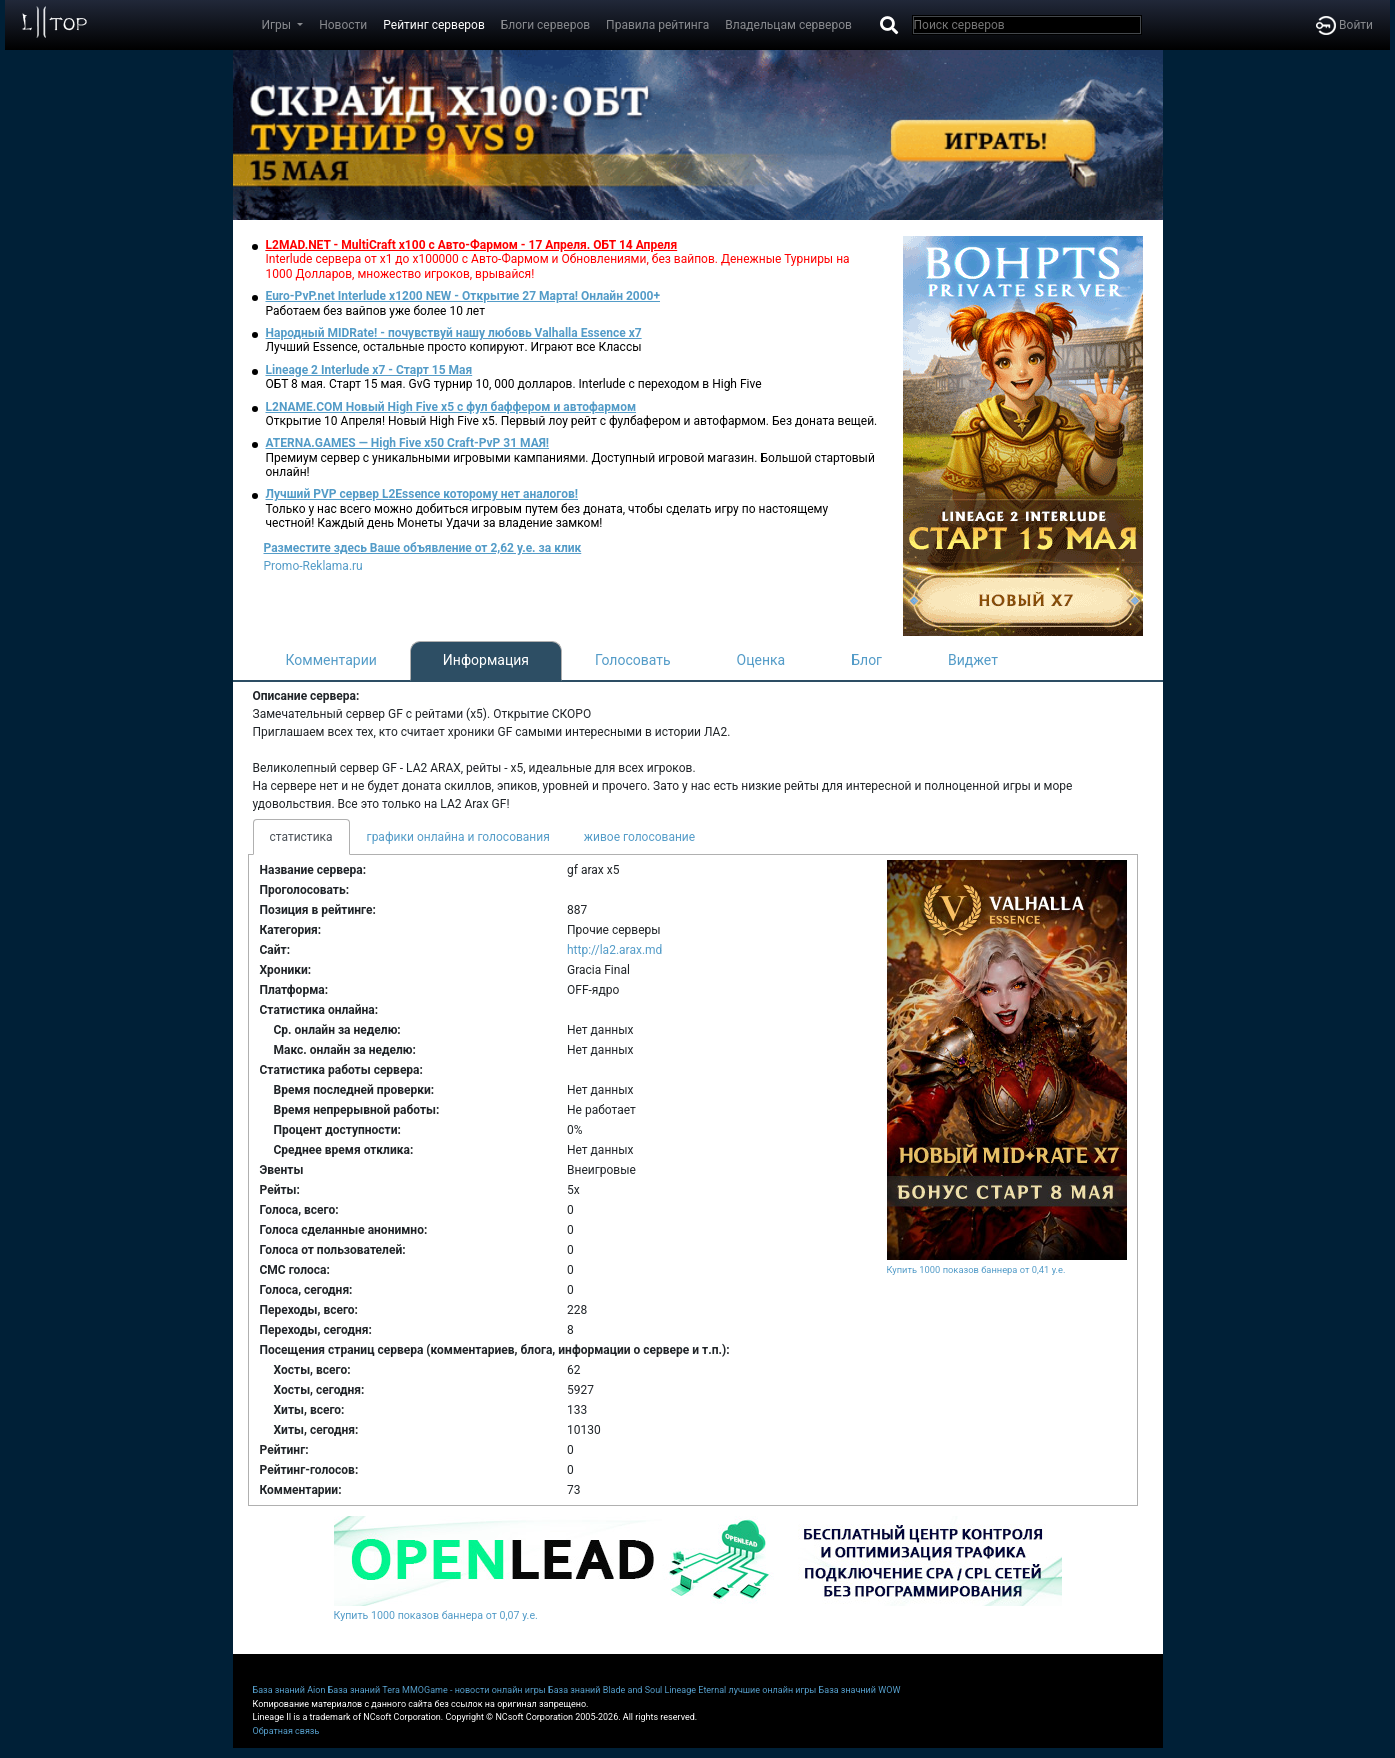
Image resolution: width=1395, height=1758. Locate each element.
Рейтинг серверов (433, 25)
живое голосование (639, 837)
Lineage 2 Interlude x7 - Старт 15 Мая (369, 370)
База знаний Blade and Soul (605, 1690)
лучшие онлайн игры (772, 1690)
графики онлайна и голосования (458, 837)
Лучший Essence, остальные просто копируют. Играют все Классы (454, 347)
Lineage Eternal (696, 1690)
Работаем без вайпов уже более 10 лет (375, 311)
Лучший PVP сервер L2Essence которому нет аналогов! (422, 494)
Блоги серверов (545, 25)
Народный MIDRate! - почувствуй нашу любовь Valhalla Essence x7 (454, 333)
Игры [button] (278, 25)
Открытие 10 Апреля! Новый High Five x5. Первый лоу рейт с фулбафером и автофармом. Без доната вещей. (572, 421)
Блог (866, 660)
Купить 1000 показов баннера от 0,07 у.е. (436, 1615)
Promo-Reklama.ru (313, 566)
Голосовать (633, 660)
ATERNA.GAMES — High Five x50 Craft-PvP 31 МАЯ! (408, 443)
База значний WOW (860, 1690)
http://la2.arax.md (614, 950)
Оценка (761, 660)
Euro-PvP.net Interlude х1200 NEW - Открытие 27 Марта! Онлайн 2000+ (463, 296)
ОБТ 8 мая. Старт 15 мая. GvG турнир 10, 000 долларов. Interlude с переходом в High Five (514, 384)
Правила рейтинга (657, 25)
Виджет (973, 660)
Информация (486, 660)
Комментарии (331, 660)
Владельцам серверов (788, 25)
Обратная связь (286, 1731)
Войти (1344, 25)
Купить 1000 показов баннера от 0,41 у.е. (976, 1269)
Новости (343, 25)
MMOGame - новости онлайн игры (474, 1690)
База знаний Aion (289, 1690)
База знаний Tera (364, 1690)
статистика (301, 837)
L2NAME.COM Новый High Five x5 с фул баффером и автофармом (451, 407)
